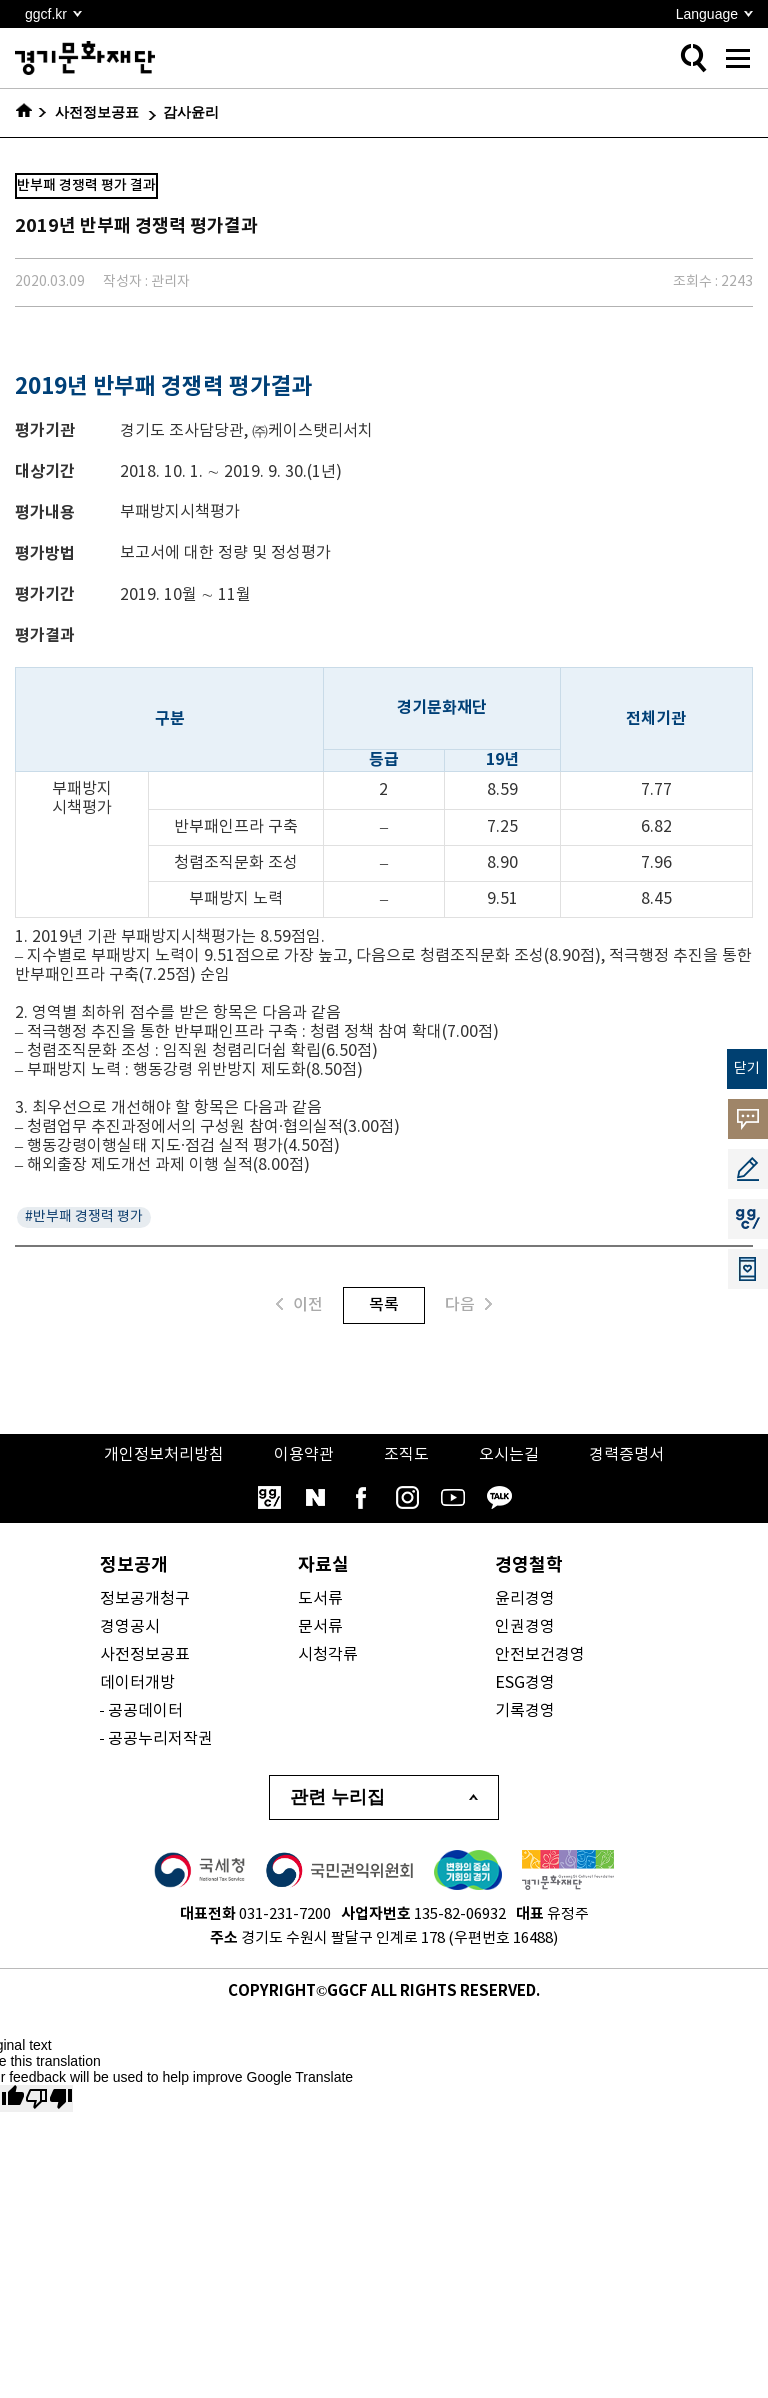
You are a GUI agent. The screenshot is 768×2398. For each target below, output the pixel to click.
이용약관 (304, 1455)
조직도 (406, 1455)
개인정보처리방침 (164, 1455)
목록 (384, 1305)
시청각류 (328, 1655)
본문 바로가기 (0, 0)
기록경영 (525, 1711)
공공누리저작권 (160, 1739)
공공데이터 (145, 1711)
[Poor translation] (49, 2098)
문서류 (320, 1627)
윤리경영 (525, 1599)
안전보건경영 (540, 1655)
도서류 (320, 1599)
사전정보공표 (145, 1655)
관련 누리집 (337, 1797)
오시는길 (509, 1455)
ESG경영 (525, 1683)
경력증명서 (626, 1455)
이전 (299, 1304)
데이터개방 (137, 1683)
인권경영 (525, 1627)
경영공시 (130, 1627)
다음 (468, 1304)
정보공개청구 (145, 1599)
